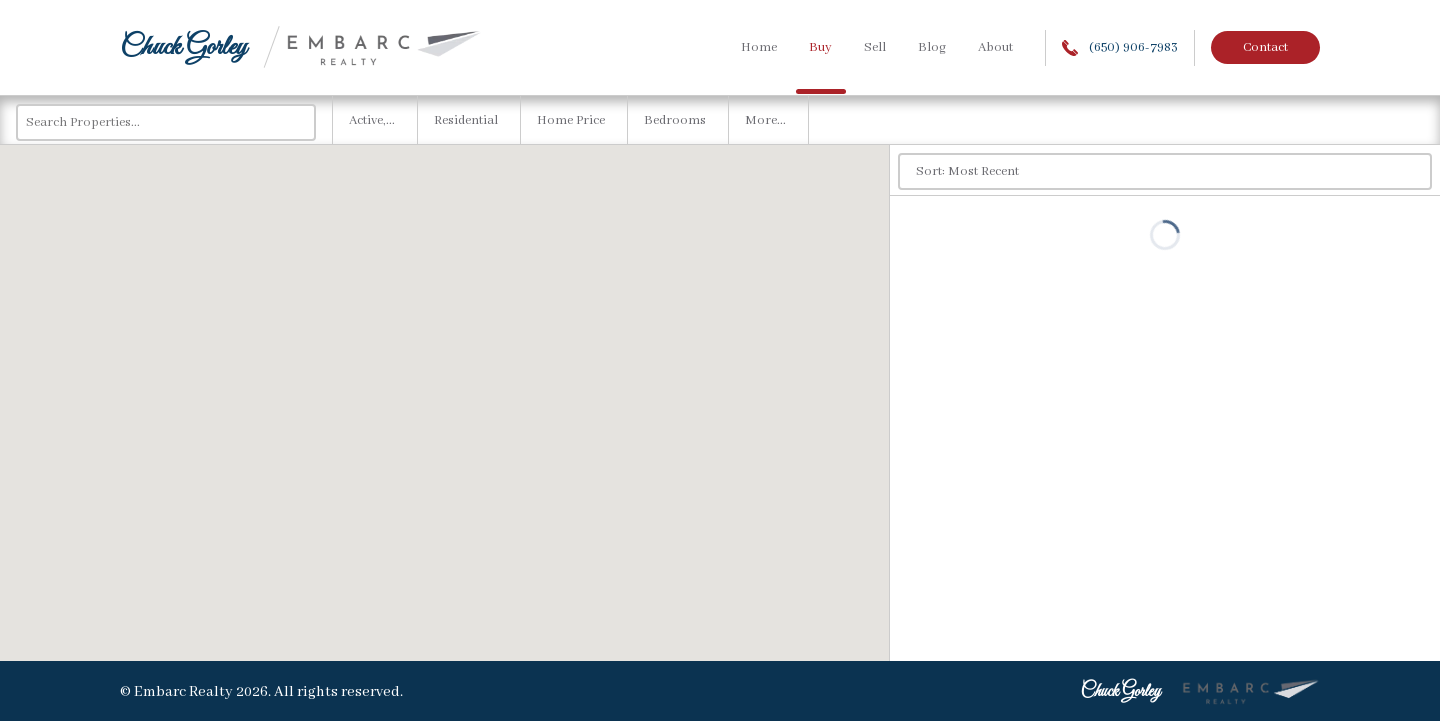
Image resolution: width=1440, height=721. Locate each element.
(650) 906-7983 (1120, 47)
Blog (932, 47)
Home (759, 47)
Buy (820, 47)
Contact (1265, 47)
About (995, 47)
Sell (875, 47)
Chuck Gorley (183, 47)
